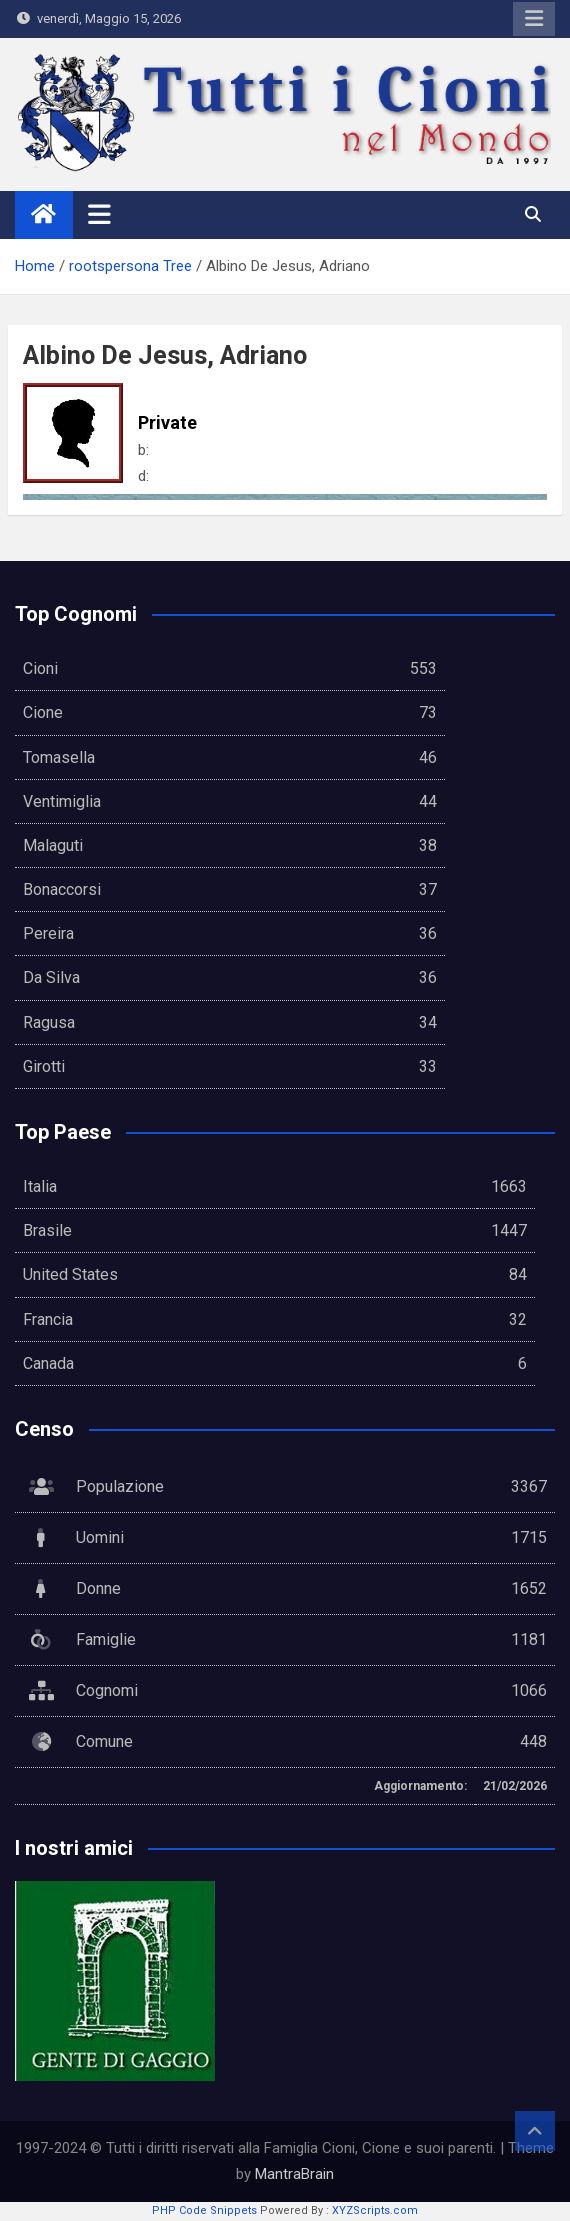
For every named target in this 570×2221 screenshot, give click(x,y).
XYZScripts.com (375, 2210)
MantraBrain (294, 2174)
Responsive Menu (534, 19)
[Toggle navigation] (99, 214)
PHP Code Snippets (204, 2210)
